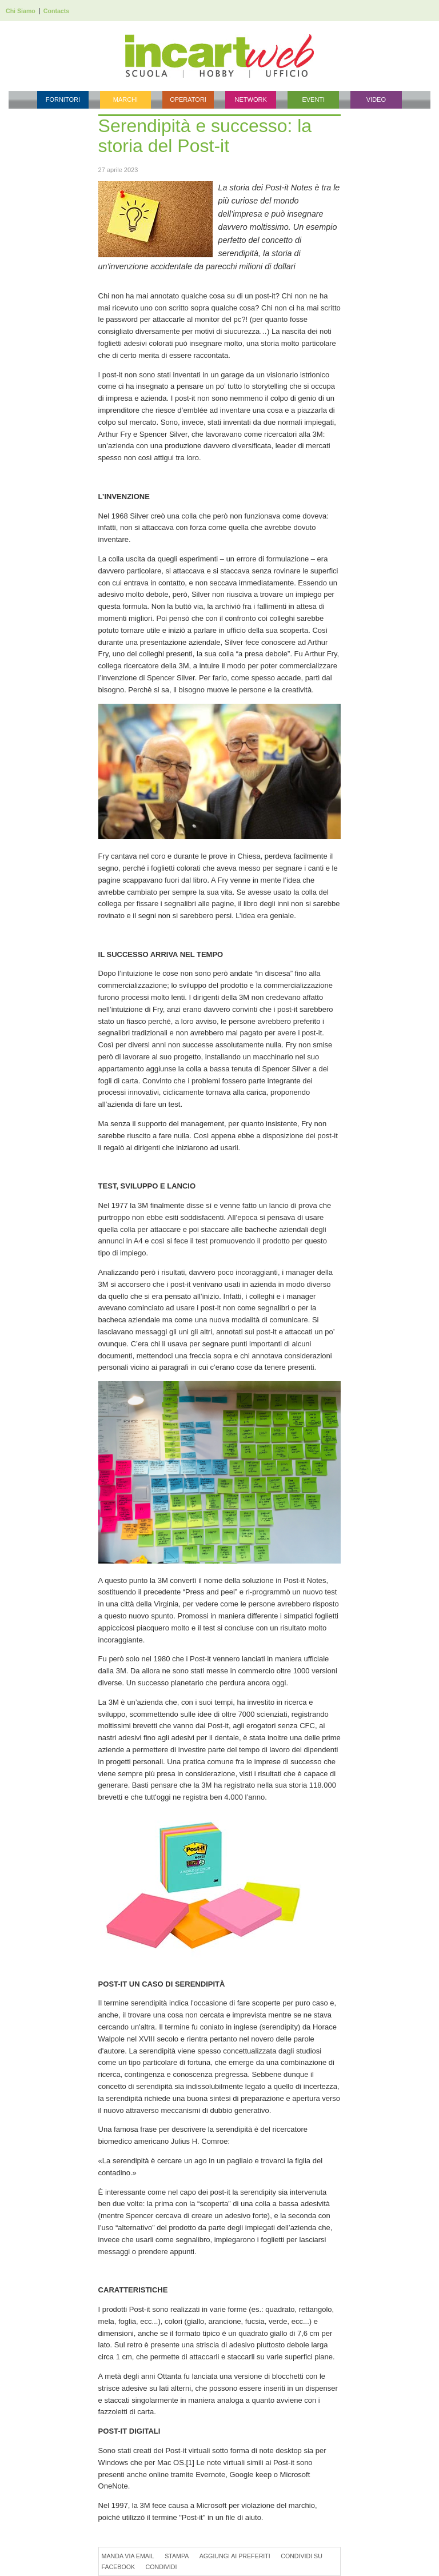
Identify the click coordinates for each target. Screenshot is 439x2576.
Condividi (161, 2566)
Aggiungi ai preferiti (234, 2556)
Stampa (177, 2556)
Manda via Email (128, 2556)
